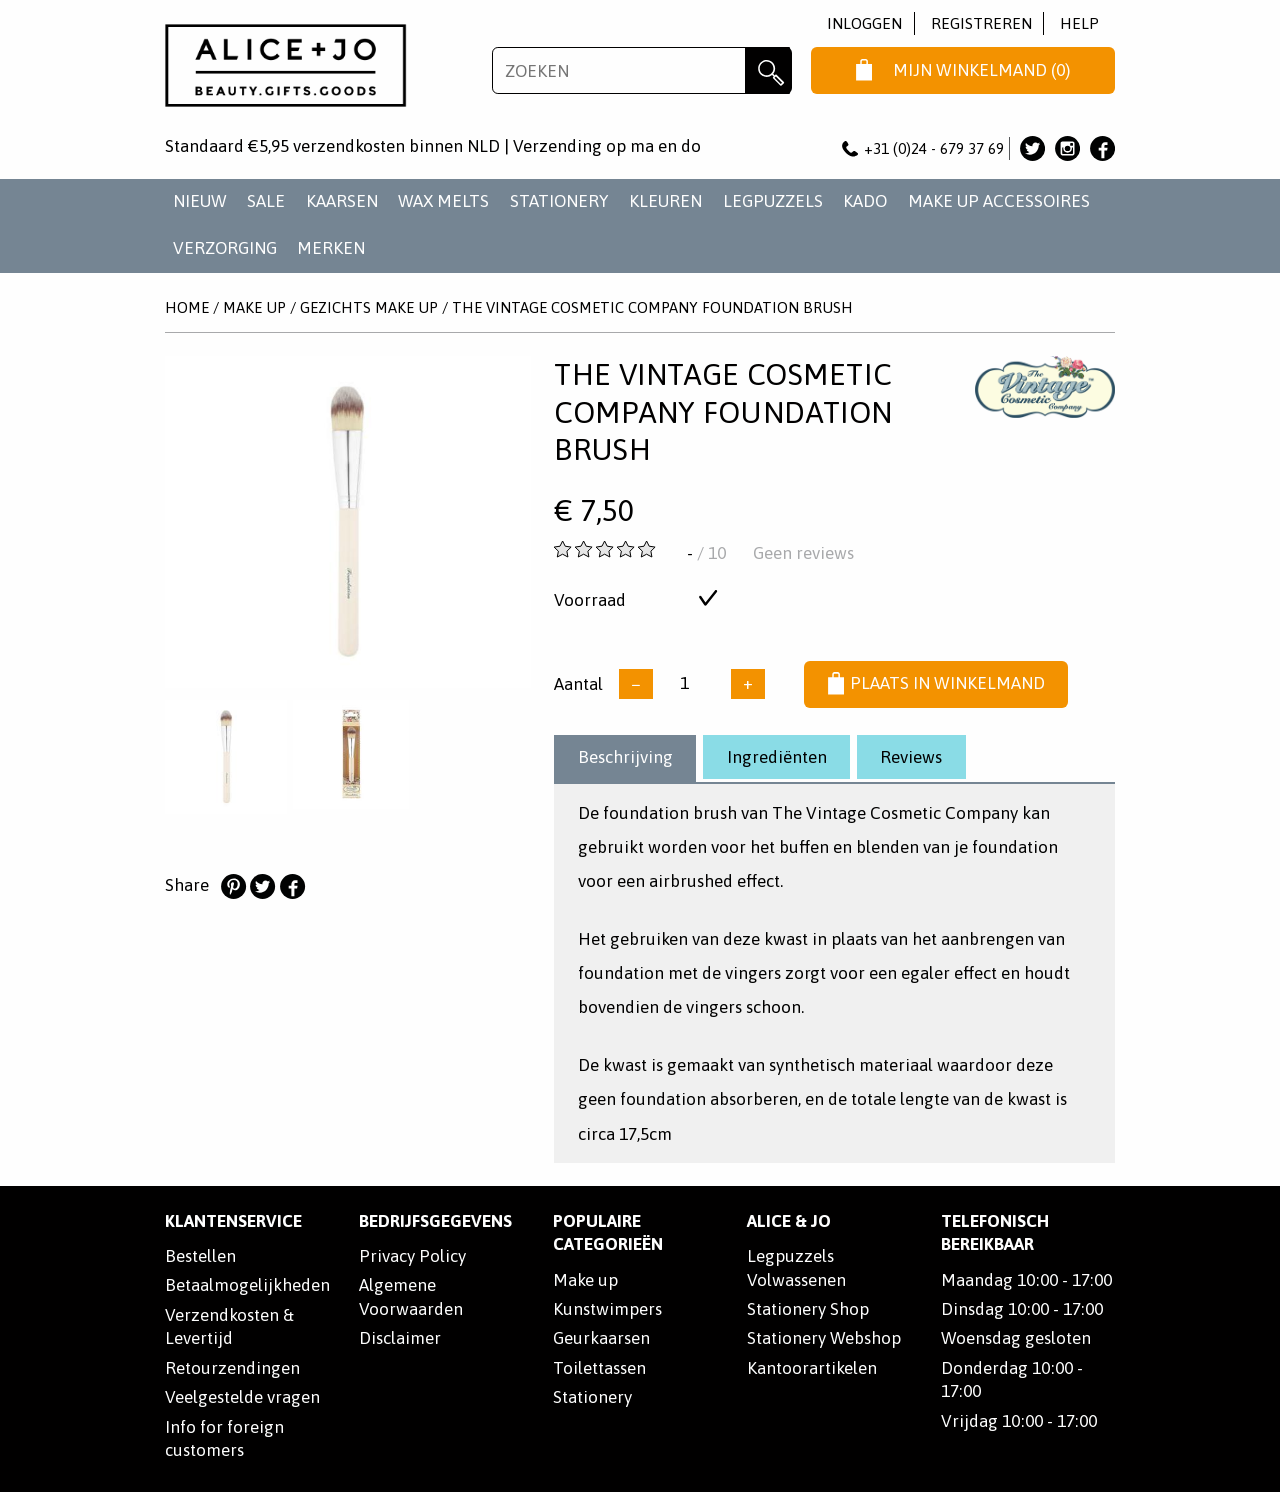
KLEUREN (665, 201)
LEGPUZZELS (773, 201)
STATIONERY (559, 201)
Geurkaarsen (601, 1338)
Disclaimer (400, 1338)
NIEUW (200, 201)
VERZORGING (225, 248)
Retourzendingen (232, 1368)
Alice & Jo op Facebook (1102, 148)
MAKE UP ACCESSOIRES (999, 201)
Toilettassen (599, 1368)
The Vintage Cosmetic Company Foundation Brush (652, 307)
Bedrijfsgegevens (435, 1221)
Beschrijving (625, 757)
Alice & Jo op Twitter (1032, 148)
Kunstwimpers (607, 1309)
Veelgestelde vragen (242, 1397)
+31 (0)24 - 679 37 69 (923, 148)
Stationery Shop (808, 1309)
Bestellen (200, 1256)
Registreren (981, 23)
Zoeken (768, 70)
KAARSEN (342, 201)
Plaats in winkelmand (936, 684)
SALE (266, 201)
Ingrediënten (777, 757)
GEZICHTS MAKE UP (369, 307)
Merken (331, 248)
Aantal (578, 683)
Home (187, 307)
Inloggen (864, 23)
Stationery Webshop (824, 1338)
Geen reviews (803, 553)
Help (1079, 23)
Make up (585, 1280)
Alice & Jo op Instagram (1067, 148)
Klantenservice (233, 1221)
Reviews (911, 757)
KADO (865, 201)
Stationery (592, 1397)
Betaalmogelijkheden (247, 1285)
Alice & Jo (789, 1221)
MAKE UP (254, 307)
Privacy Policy (412, 1256)
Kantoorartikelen (812, 1368)
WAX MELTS (443, 201)
